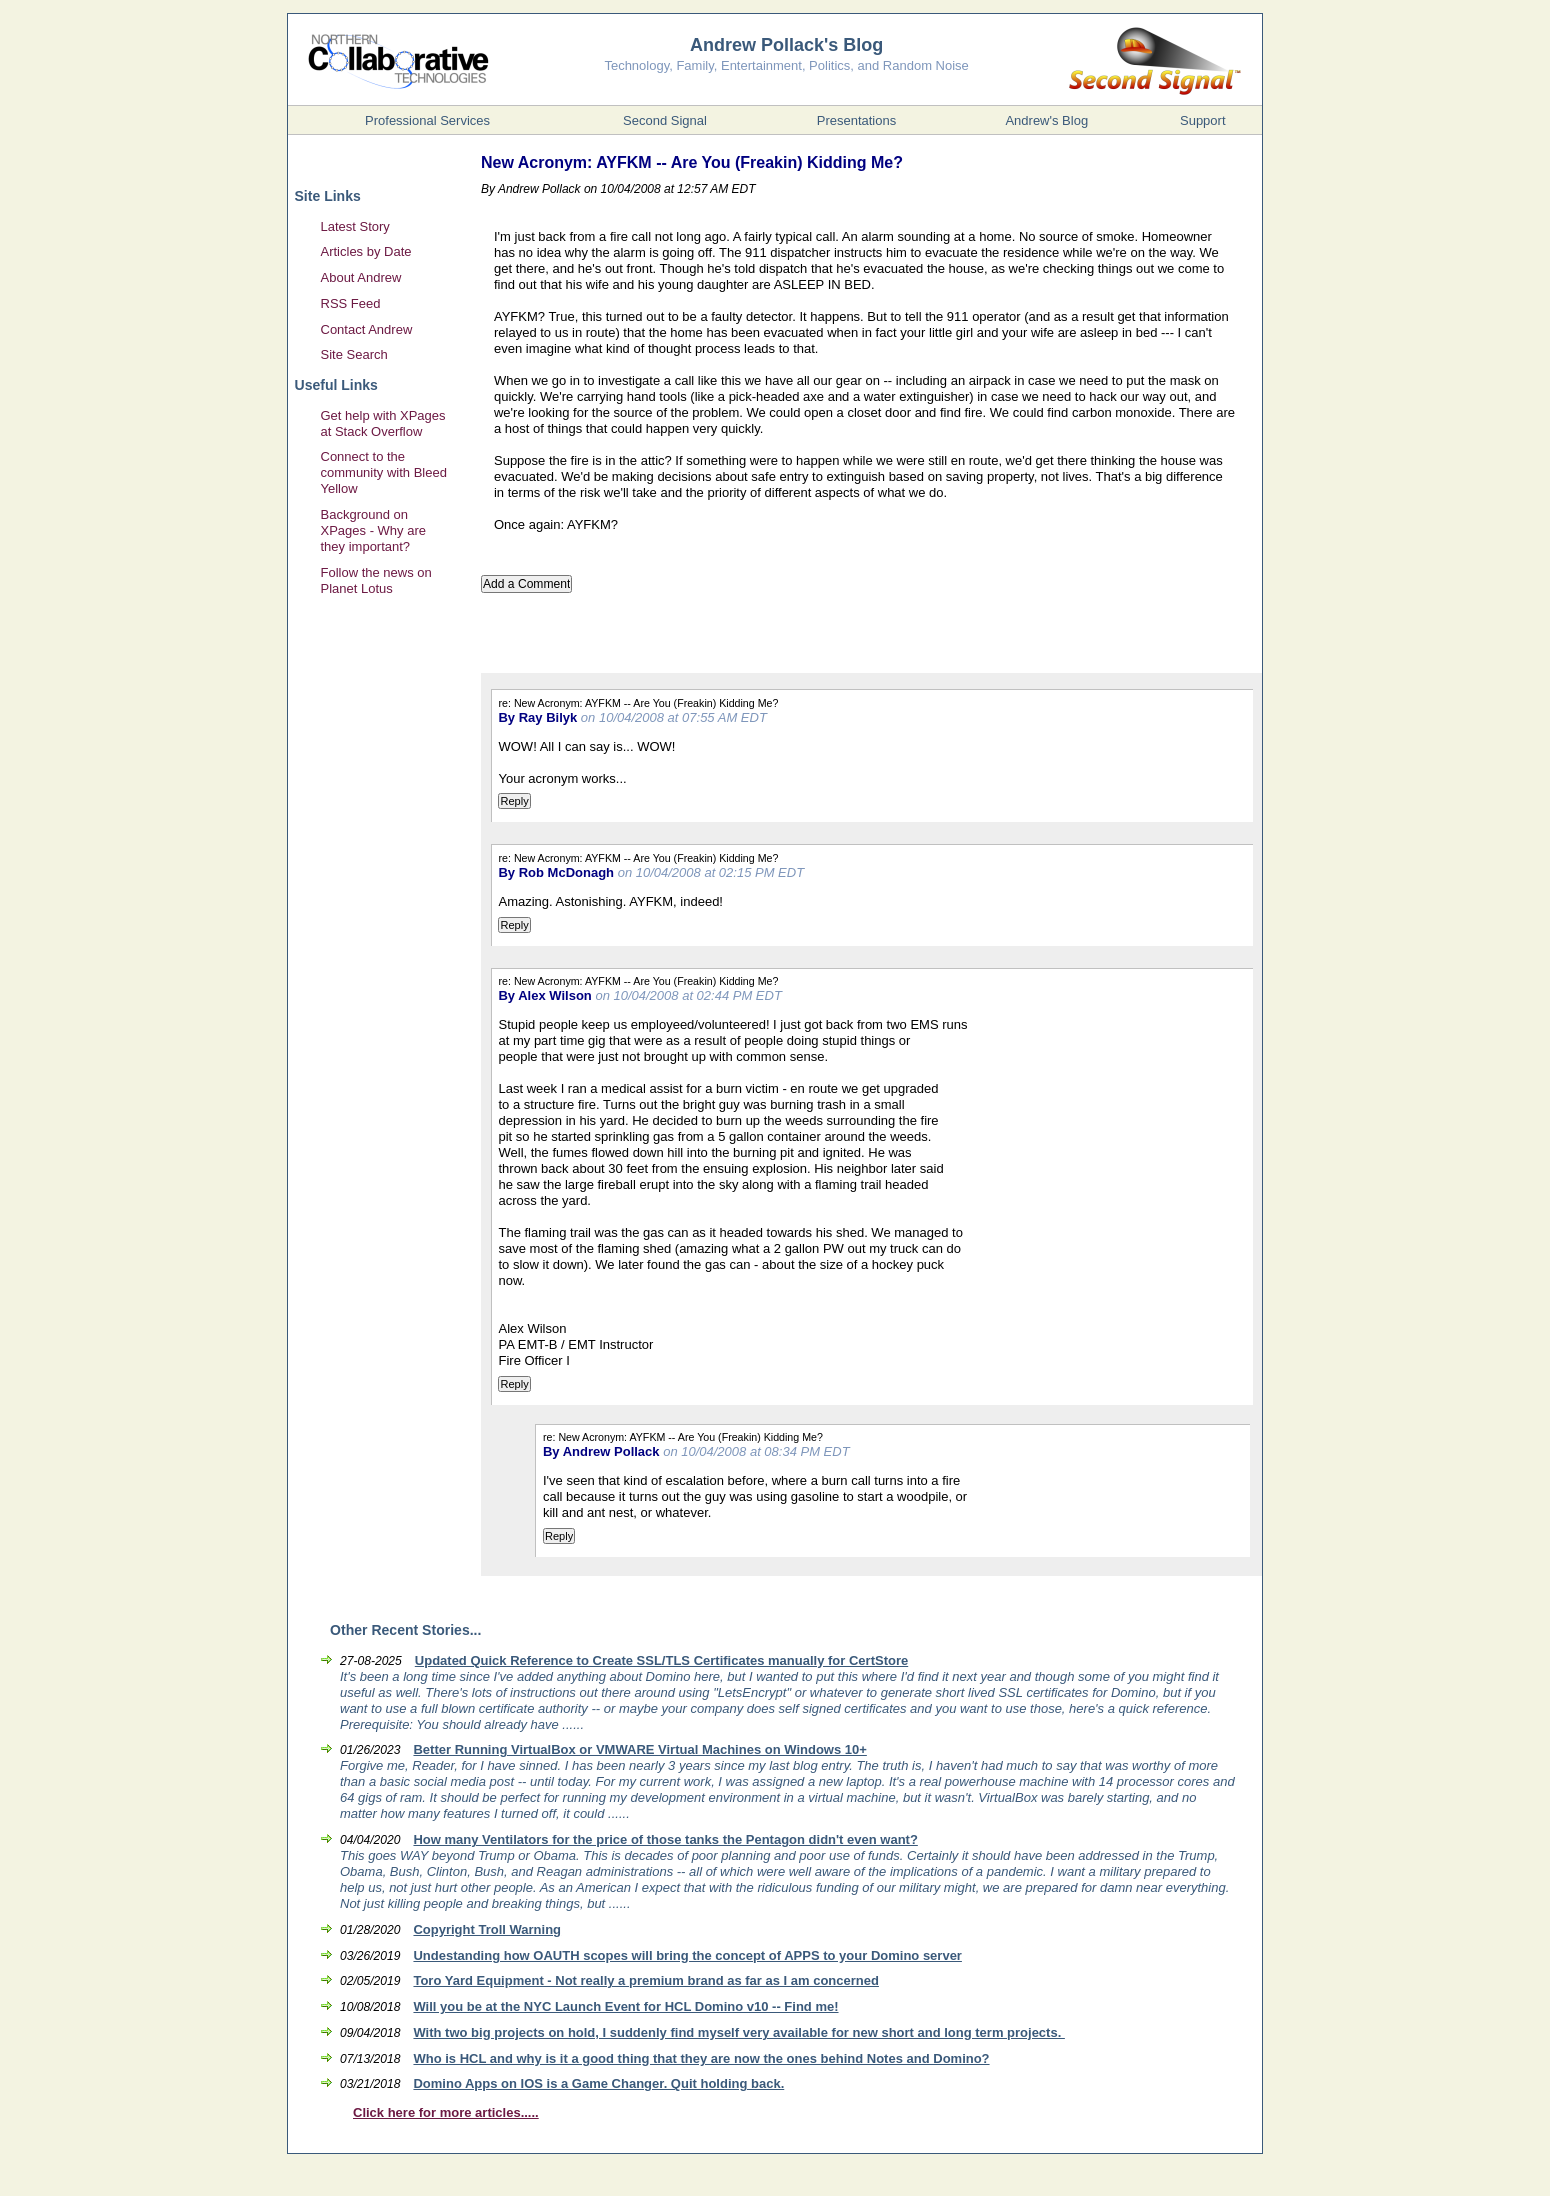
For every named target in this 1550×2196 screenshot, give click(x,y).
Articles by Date (366, 251)
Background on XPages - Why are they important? (374, 530)
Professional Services (427, 120)
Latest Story (355, 226)
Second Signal (665, 120)
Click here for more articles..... (446, 2112)
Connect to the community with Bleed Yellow (384, 472)
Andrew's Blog (1046, 120)
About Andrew (361, 277)
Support (1203, 120)
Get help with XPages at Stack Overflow (383, 423)
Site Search (354, 354)
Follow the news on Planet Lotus (376, 580)
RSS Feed (351, 303)
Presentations (857, 120)
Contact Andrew (367, 329)
